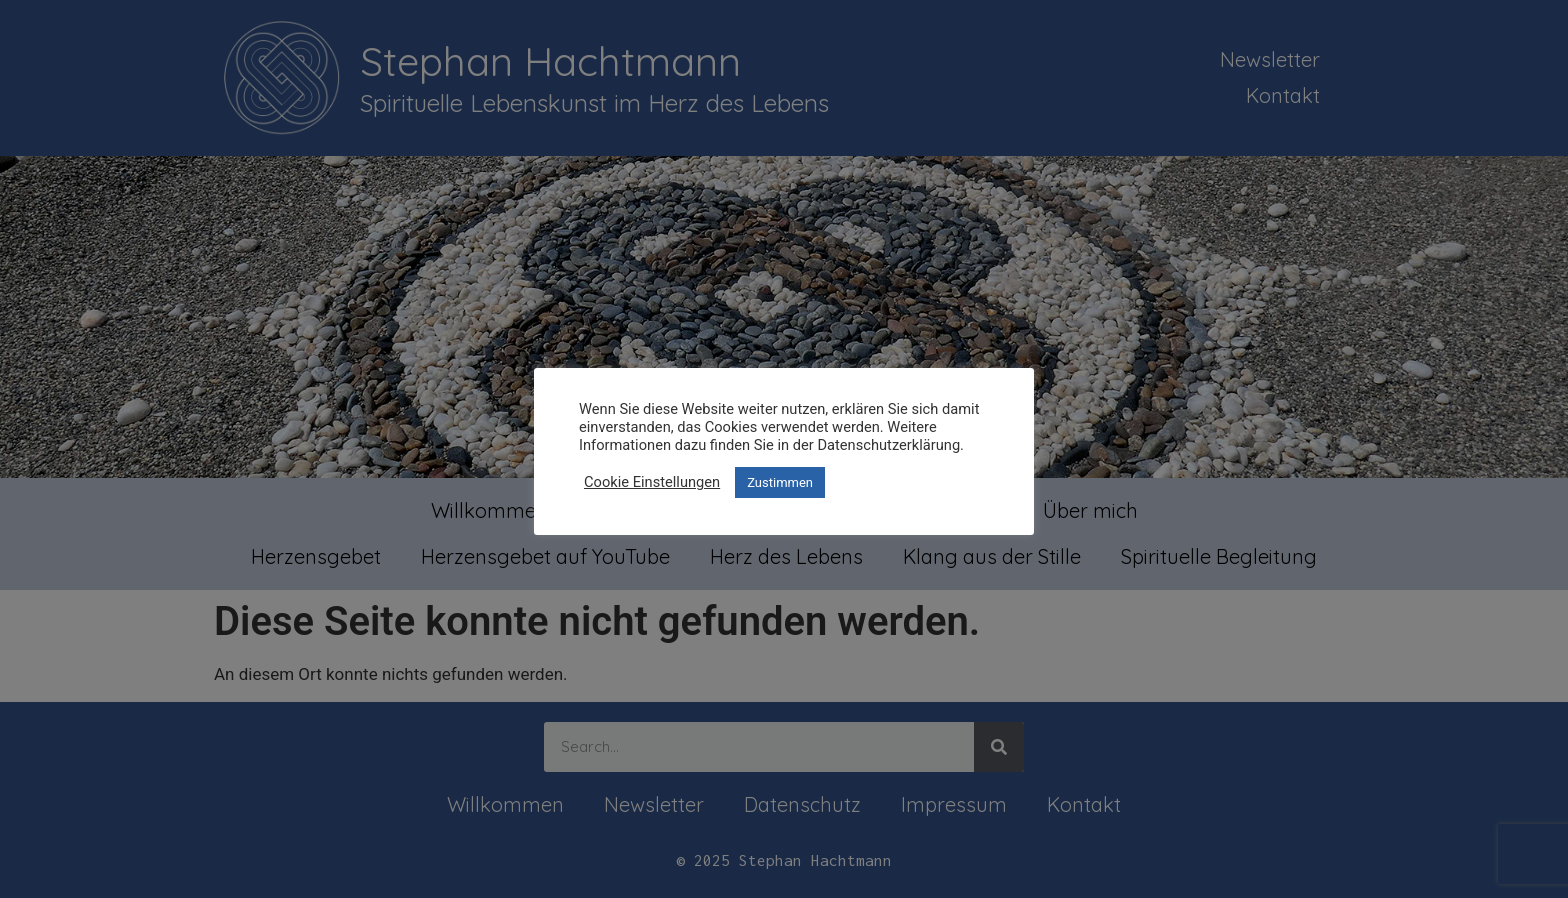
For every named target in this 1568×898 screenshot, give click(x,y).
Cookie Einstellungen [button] (652, 482)
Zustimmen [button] (780, 482)
